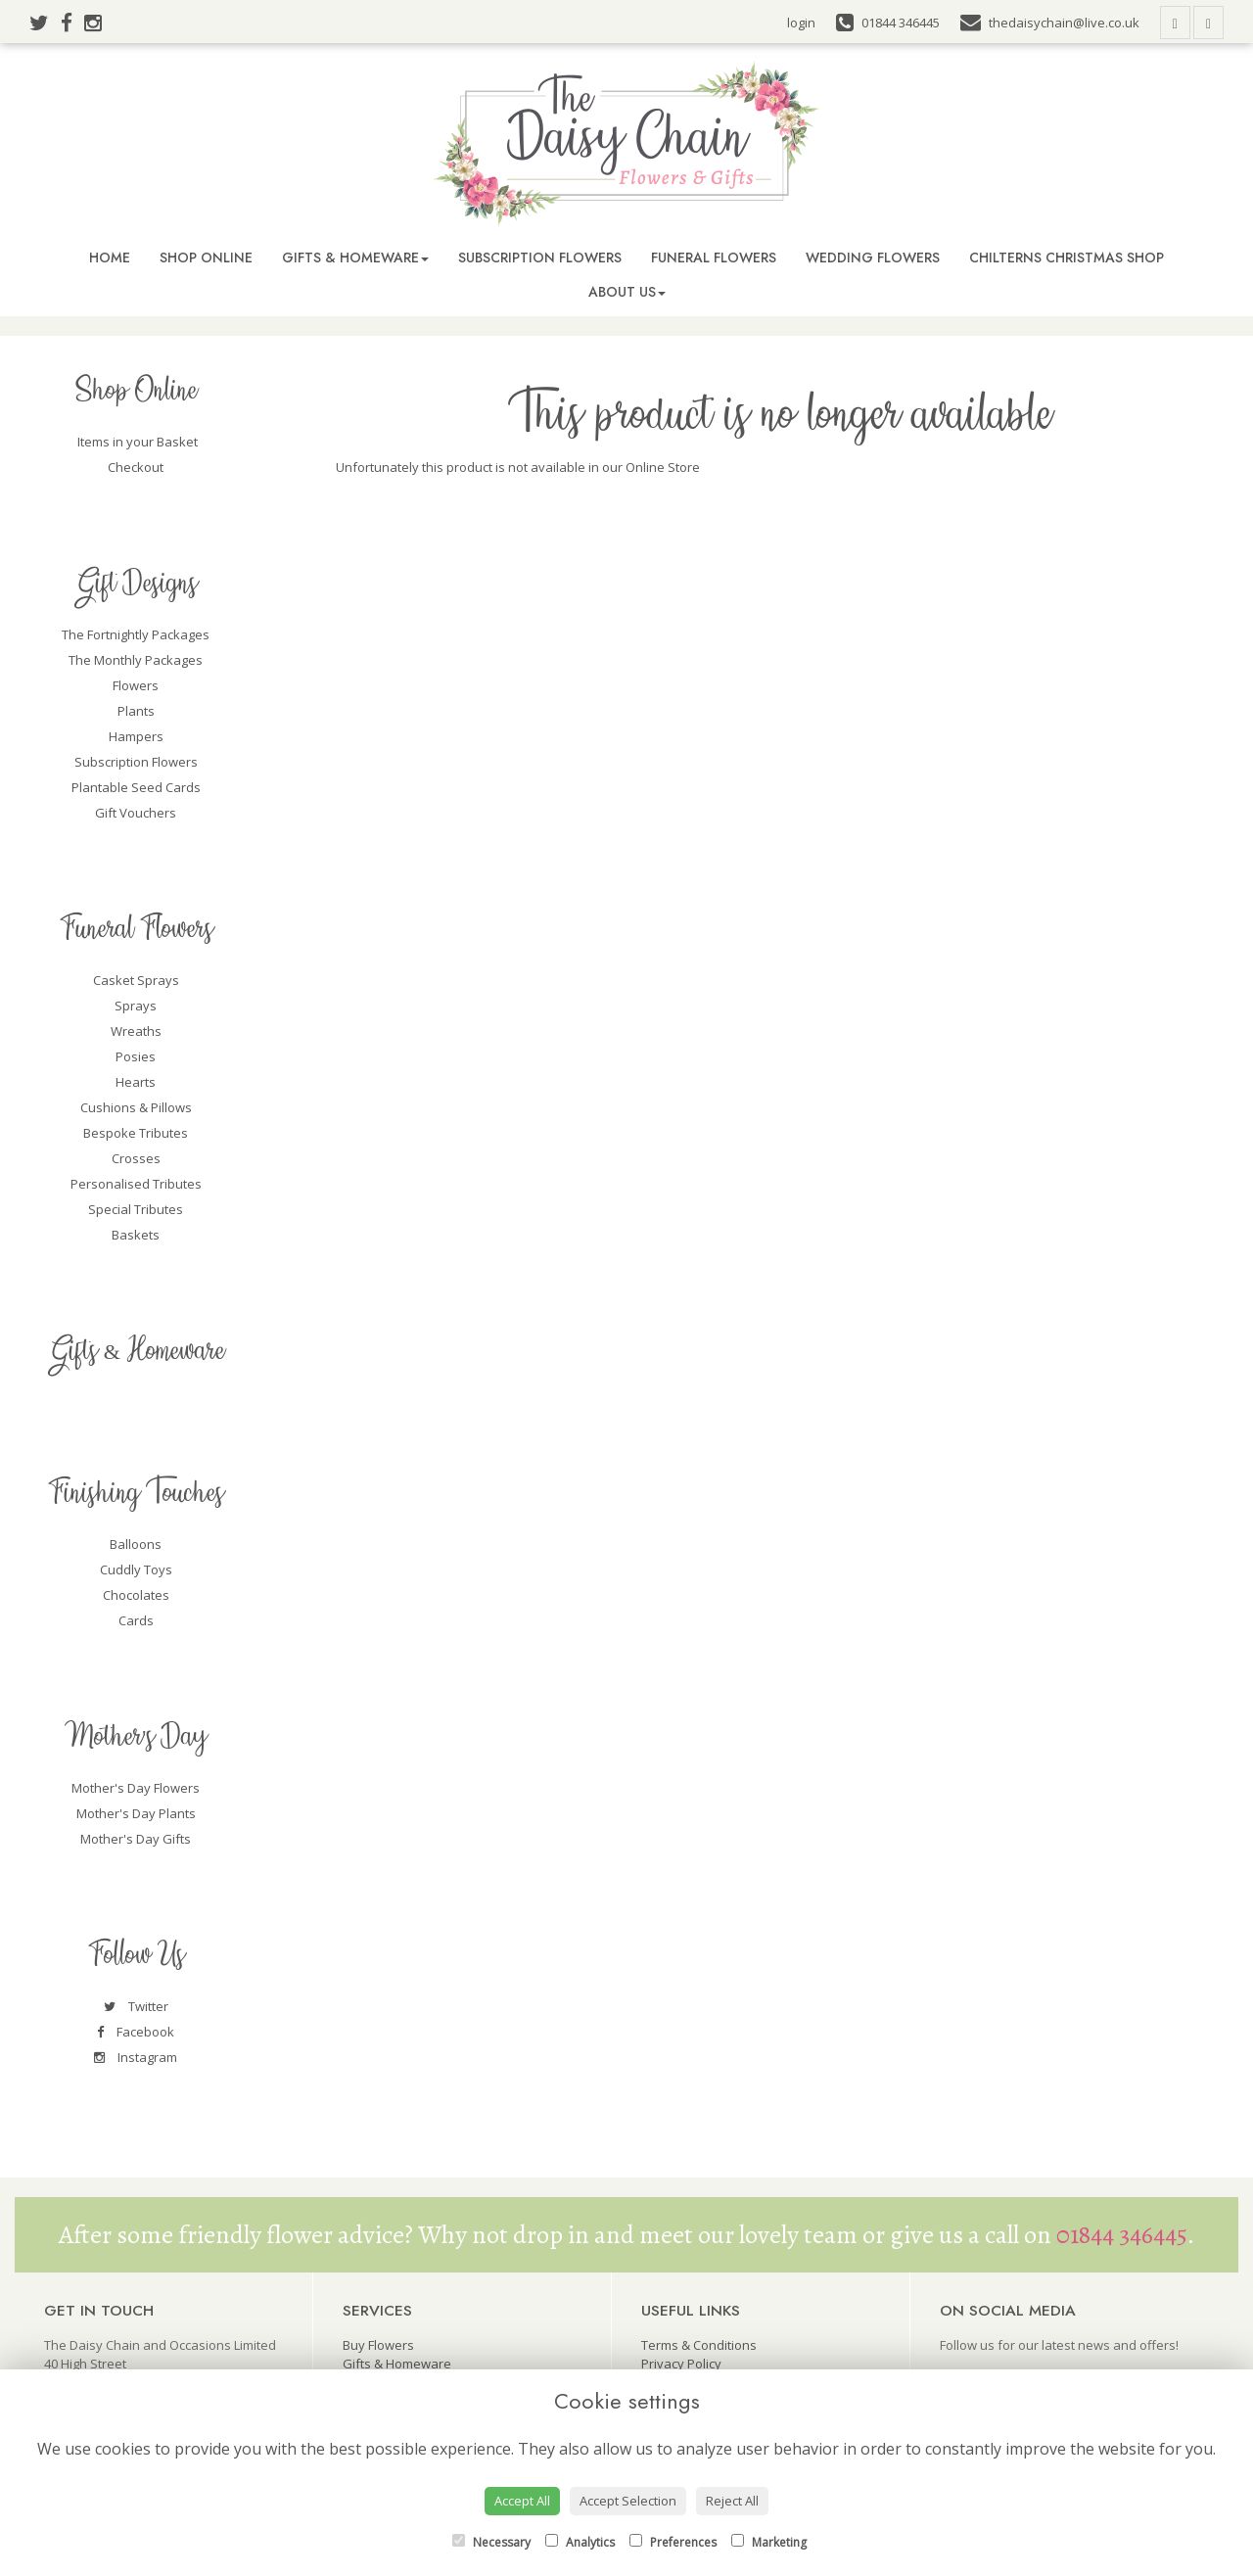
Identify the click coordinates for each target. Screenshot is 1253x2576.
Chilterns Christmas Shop (1066, 257)
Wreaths (136, 1031)
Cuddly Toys (136, 1569)
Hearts (136, 1082)
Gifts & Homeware (355, 257)
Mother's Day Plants (136, 1813)
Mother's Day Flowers (135, 1788)
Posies (136, 1056)
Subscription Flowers (540, 257)
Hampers (136, 736)
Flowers (136, 685)
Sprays (136, 1005)
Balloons (136, 1544)
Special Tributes (135, 1209)
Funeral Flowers (713, 257)
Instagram (135, 2057)
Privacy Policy (681, 2363)
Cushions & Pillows (136, 1107)
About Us (627, 292)
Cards (136, 1620)
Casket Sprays (136, 980)
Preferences (673, 2542)
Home (109, 257)
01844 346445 (1121, 2235)
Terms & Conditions (699, 2345)
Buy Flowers (378, 2345)
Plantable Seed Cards (136, 787)
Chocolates (136, 1595)
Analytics (580, 2542)
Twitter (136, 2006)
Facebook (135, 2031)
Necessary (491, 2542)
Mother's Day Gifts (135, 1839)
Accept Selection (628, 2500)
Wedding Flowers (873, 257)
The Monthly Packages (136, 660)
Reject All (732, 2500)
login (801, 22)
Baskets (136, 1234)
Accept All (522, 2500)
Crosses (136, 1158)
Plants (136, 711)
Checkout (135, 467)
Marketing (769, 2542)
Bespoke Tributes (135, 1133)
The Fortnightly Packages (135, 634)
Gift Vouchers (135, 812)
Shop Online (206, 257)
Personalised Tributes (136, 1184)
